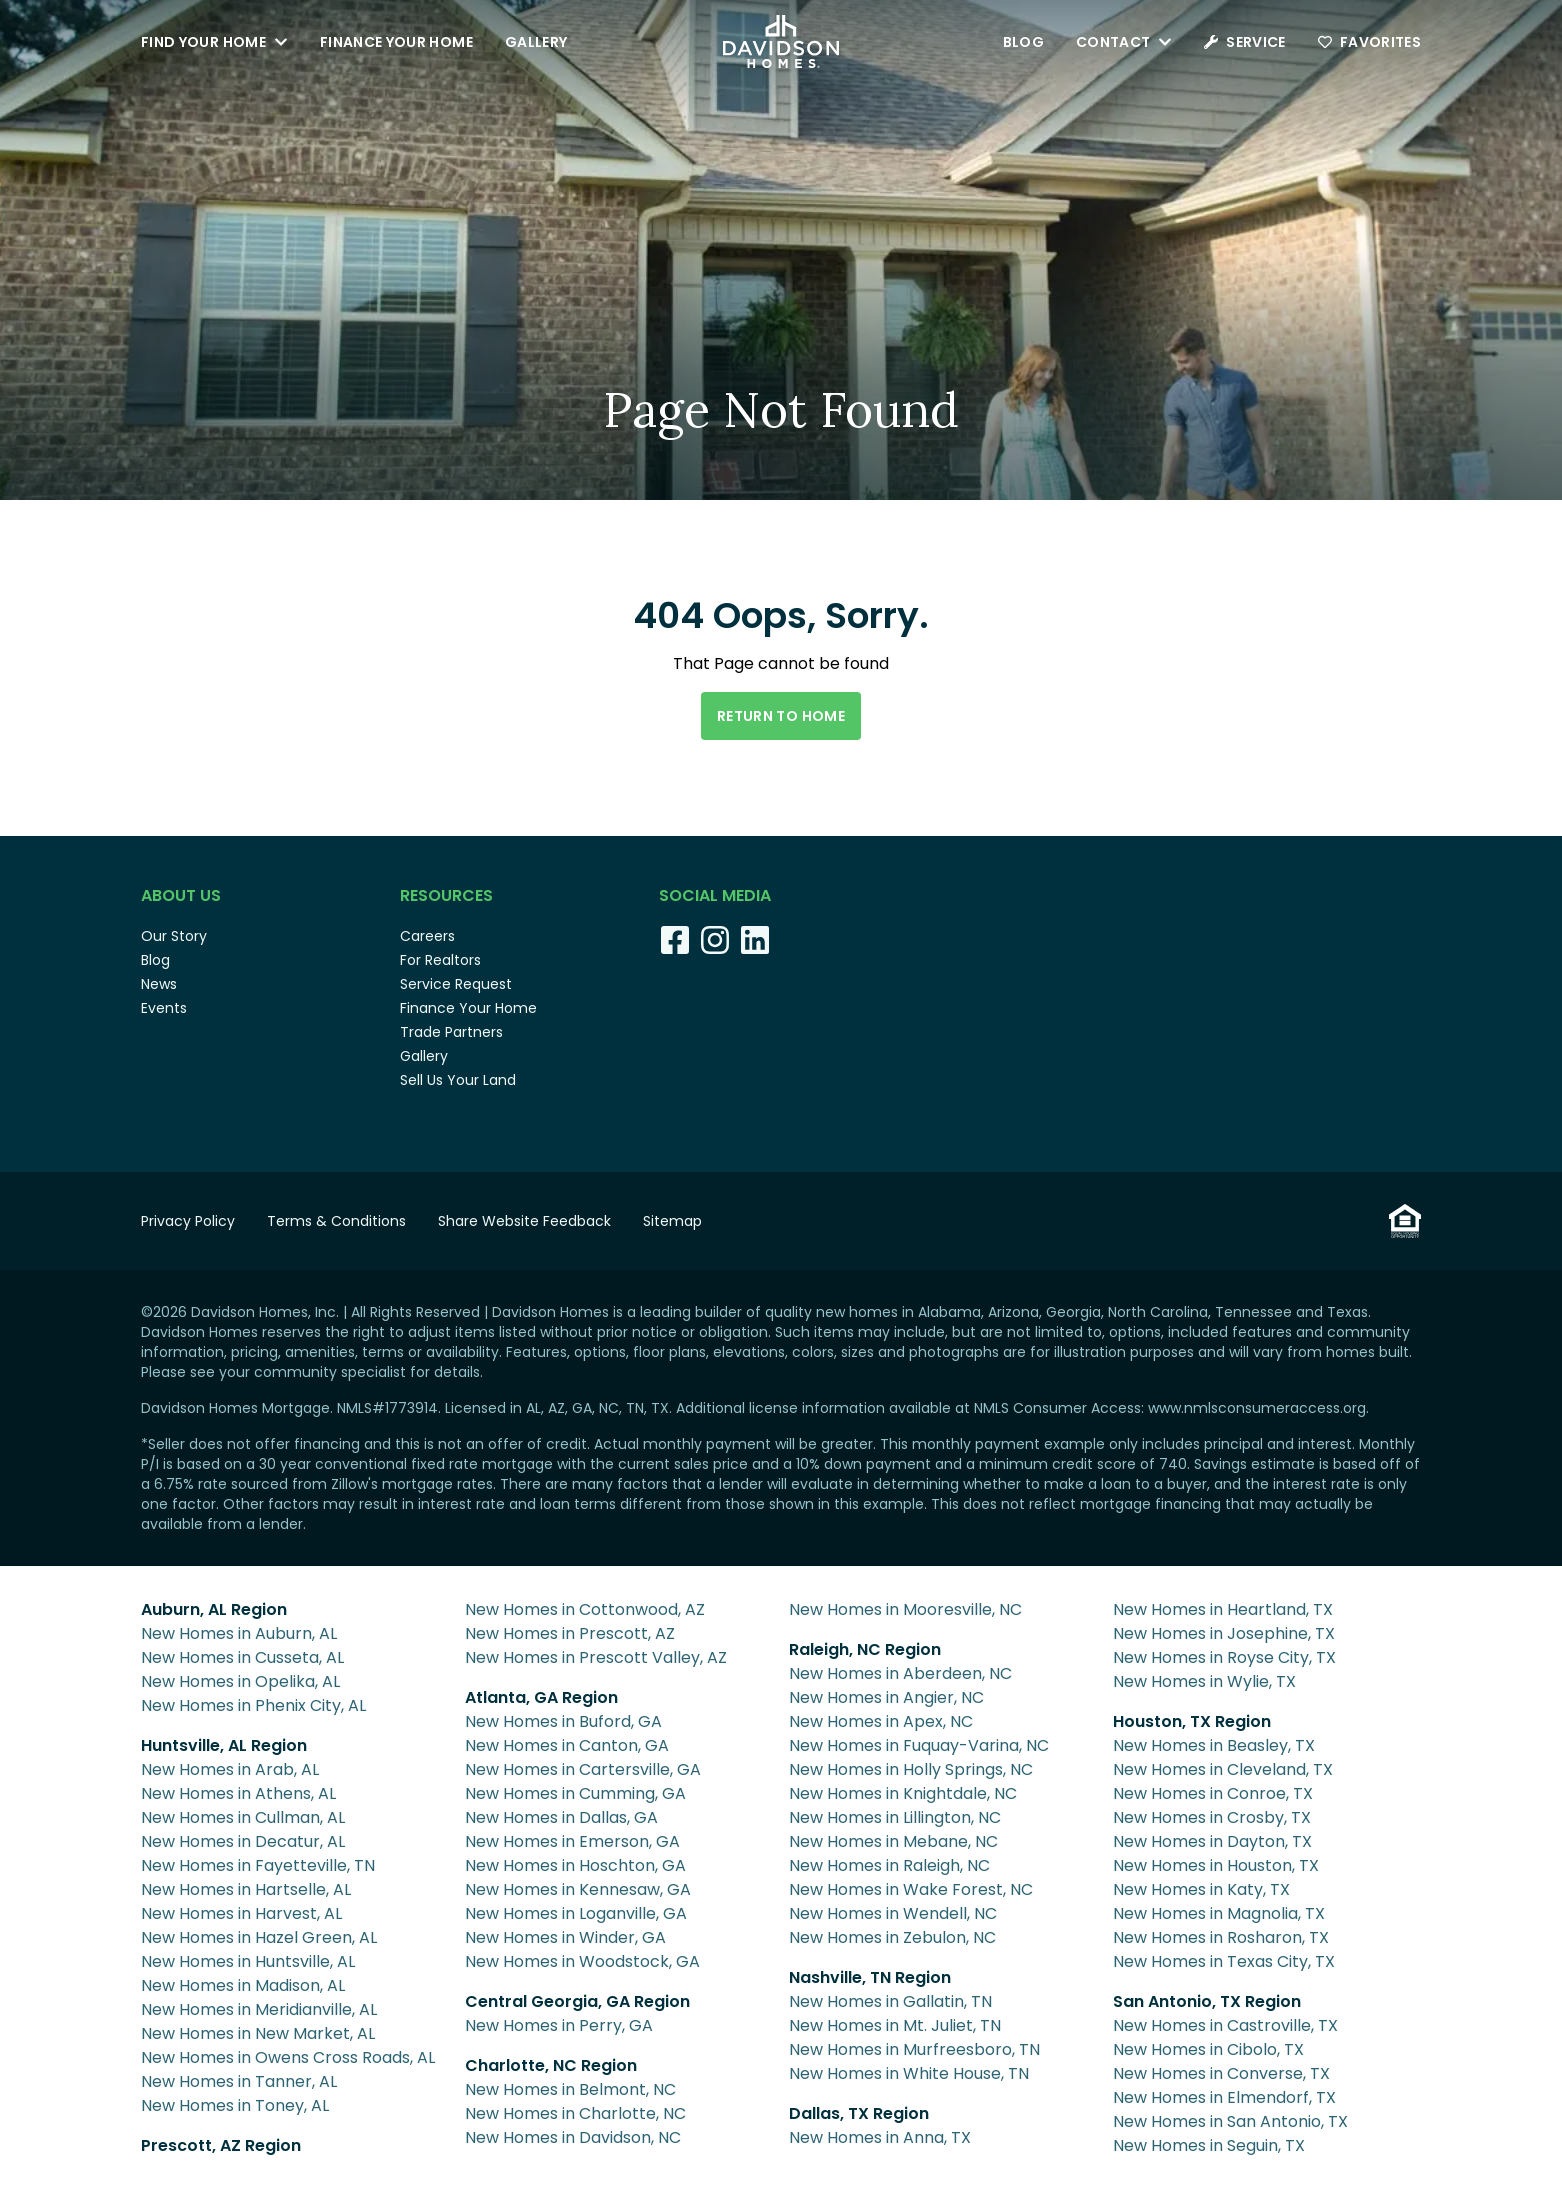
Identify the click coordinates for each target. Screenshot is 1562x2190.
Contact (1124, 42)
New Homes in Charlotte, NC (575, 2113)
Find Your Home (214, 42)
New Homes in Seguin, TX (1209, 2145)
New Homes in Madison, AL (243, 1985)
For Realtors (440, 960)
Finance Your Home (396, 42)
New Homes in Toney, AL (235, 2105)
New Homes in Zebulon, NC (892, 1937)
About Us (181, 895)
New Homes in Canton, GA (567, 1745)
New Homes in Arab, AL (230, 1769)
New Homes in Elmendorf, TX (1224, 2097)
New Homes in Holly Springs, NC (911, 1769)
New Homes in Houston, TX (1216, 1865)
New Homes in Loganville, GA (576, 1913)
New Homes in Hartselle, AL (246, 1889)
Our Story (174, 936)
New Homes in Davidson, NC (573, 2137)
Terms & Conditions (336, 1221)
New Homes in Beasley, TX (1214, 1745)
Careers (427, 936)
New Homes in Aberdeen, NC (900, 1673)
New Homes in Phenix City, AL (253, 1705)
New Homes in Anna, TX (880, 2137)
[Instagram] (715, 940)
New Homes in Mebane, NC (893, 1841)
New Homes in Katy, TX (1201, 1889)
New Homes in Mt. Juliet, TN (895, 2025)
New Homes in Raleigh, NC (889, 1865)
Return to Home (781, 716)
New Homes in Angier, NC (886, 1697)
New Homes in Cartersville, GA (583, 1769)
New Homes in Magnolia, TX (1219, 1913)
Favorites (1369, 42)
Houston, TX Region (1192, 1721)
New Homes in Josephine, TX (1224, 1633)
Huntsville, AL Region (224, 1745)
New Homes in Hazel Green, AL (259, 1937)
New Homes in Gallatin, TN (890, 2001)
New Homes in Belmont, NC (570, 2089)
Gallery (536, 42)
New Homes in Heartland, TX (1223, 1609)
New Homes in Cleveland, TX (1223, 1769)
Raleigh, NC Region (865, 1649)
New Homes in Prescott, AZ (570, 1633)
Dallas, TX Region (859, 2113)
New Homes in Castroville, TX (1225, 2025)
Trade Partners (451, 1032)
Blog (1023, 42)
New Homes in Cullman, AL (243, 1817)
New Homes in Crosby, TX (1212, 1817)
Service (1244, 42)
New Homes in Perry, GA (559, 2025)
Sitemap (672, 1221)
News (159, 984)
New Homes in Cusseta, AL (242, 1657)
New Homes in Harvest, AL (241, 1913)
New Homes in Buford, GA (563, 1721)
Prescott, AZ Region (221, 2145)
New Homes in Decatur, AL (243, 1841)
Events (164, 1008)
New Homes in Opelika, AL (240, 1681)
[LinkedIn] (755, 940)
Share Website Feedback (524, 1221)
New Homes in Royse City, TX (1224, 1657)
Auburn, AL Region (214, 1609)
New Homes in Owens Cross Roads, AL (288, 2057)
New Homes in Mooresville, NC (905, 1609)
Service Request (456, 984)
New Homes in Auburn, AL (239, 1633)
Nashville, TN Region (870, 1977)
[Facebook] (675, 940)
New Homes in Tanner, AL (239, 2081)
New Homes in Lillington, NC (895, 1817)
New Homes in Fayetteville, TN (258, 1865)
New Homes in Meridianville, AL (259, 2009)
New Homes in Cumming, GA (575, 1793)
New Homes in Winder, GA (565, 1937)
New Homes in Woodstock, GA (582, 1961)
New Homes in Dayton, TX (1212, 1841)
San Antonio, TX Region (1207, 2001)
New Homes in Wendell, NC (893, 1913)
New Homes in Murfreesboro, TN (914, 2049)
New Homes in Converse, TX (1221, 2073)
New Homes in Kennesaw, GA (578, 1889)
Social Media (715, 895)
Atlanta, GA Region (541, 1697)
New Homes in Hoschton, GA (575, 1865)
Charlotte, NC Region (551, 2065)
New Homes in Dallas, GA (561, 1817)
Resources (446, 895)
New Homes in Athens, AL (238, 1793)
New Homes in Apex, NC (881, 1721)
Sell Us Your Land (458, 1080)
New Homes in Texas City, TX (1224, 1961)
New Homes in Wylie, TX (1204, 1681)
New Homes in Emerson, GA (572, 1841)
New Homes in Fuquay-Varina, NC (919, 1745)
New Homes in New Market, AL (258, 2033)
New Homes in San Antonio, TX (1230, 2121)
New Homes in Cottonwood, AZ (585, 1609)
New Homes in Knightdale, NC (903, 1793)
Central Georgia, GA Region (577, 2001)
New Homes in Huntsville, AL (248, 1961)
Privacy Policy (188, 1221)
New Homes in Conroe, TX (1213, 1793)
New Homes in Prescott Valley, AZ (596, 1657)
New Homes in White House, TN (909, 2073)
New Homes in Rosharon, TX (1221, 1937)
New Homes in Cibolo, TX (1208, 2049)
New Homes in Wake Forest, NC (911, 1889)
